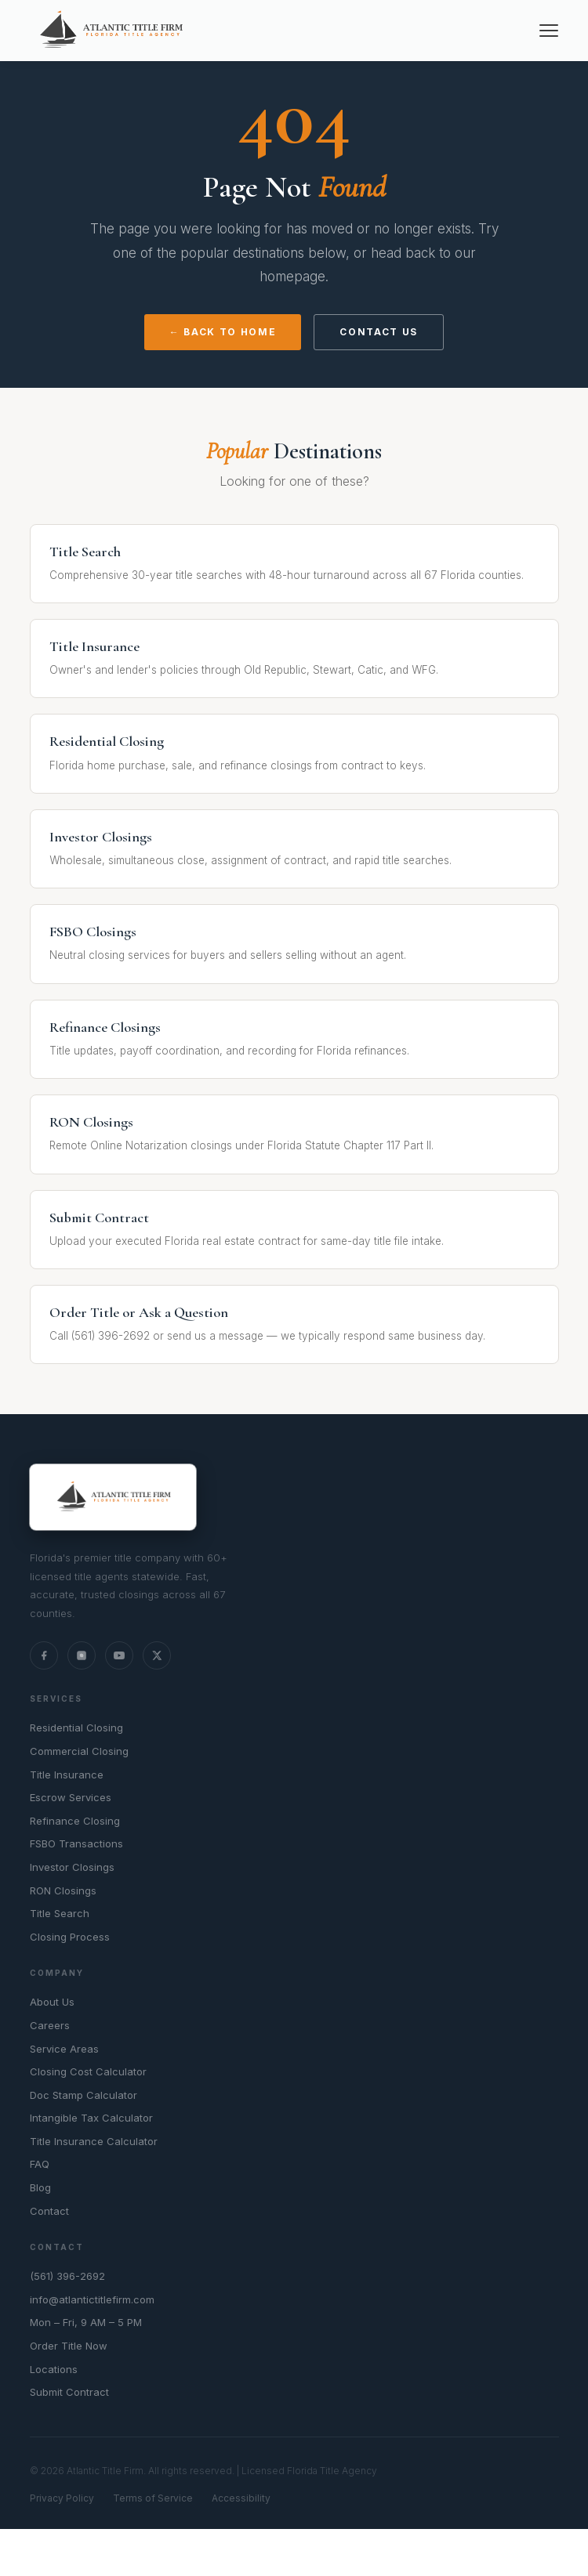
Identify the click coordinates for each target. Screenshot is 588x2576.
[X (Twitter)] (157, 1655)
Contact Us (378, 332)
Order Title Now (68, 2345)
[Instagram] (81, 1655)
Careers (50, 2025)
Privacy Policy (62, 2498)
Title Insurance (66, 1774)
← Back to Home (223, 332)
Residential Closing (76, 1727)
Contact (49, 2211)
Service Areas (64, 2048)
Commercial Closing (79, 1751)
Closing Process (70, 1936)
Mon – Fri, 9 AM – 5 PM (86, 2322)
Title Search (59, 1913)
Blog (40, 2187)
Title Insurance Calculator (94, 2141)
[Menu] (549, 31)
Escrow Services (70, 1797)
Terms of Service (153, 2498)
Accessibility (241, 2498)
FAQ (39, 2164)
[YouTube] (119, 1655)
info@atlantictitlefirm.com (92, 2299)
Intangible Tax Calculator (91, 2117)
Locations (54, 2369)
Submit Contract (69, 2392)
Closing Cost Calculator (88, 2071)
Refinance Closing (75, 1820)
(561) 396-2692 (67, 2276)
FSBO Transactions (76, 1843)
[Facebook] (44, 1655)
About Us (52, 2001)
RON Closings (63, 1890)
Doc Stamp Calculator (83, 2095)
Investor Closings (72, 1867)
